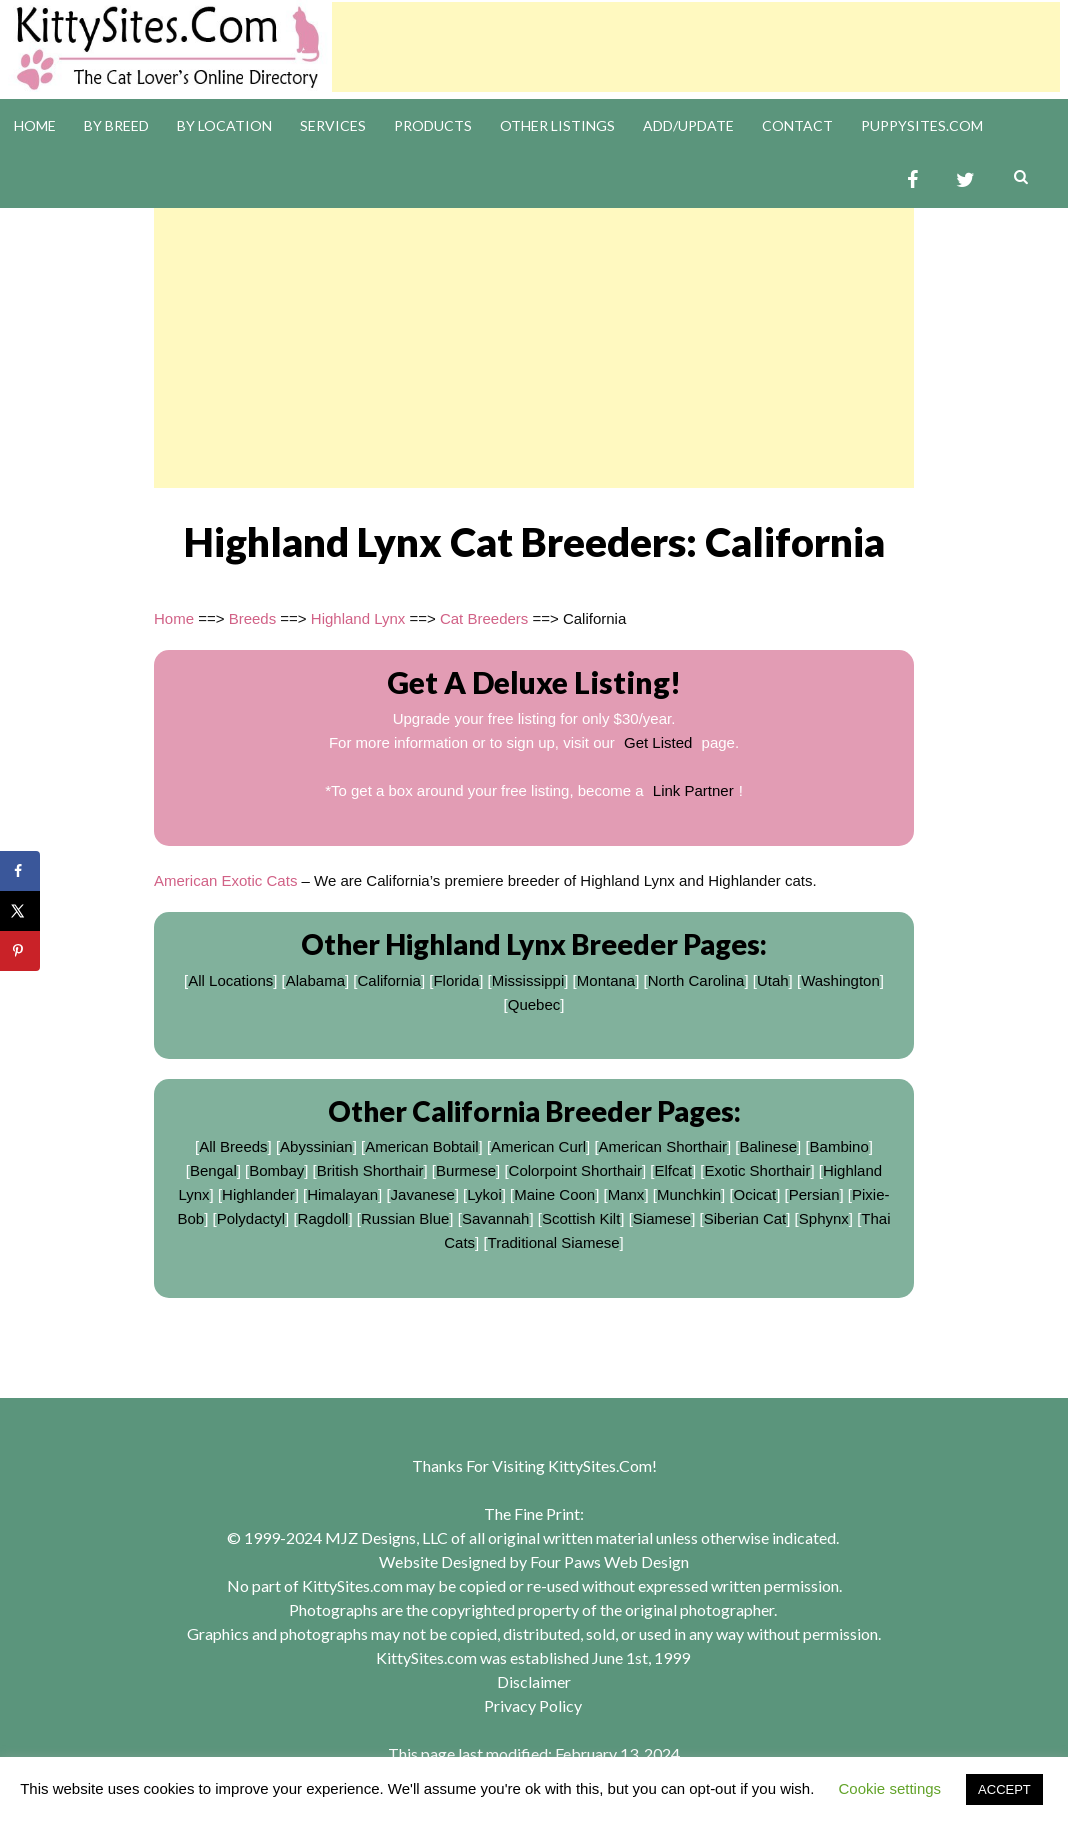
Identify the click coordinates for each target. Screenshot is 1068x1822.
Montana (606, 980)
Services (333, 125)
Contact (797, 125)
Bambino (839, 1146)
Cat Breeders (484, 618)
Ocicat (755, 1194)
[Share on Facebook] (20, 871)
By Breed (116, 125)
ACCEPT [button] (1004, 1789)
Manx (626, 1194)
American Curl (538, 1146)
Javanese (423, 1194)
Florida (456, 980)
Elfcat (674, 1170)
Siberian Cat (745, 1218)
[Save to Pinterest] (20, 951)
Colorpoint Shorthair (575, 1170)
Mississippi (528, 980)
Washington (840, 980)
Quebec (534, 1004)
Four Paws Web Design (609, 1561)
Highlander (258, 1194)
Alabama (315, 980)
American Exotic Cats (225, 880)
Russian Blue (405, 1218)
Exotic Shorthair (758, 1170)
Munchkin (689, 1194)
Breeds (253, 618)
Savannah (496, 1218)
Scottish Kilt (581, 1218)
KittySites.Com (600, 1465)
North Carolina (696, 980)
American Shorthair (663, 1146)
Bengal (213, 1170)
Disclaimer (534, 1681)
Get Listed (658, 742)
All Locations (230, 980)
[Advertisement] (696, 47)
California (389, 980)
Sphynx (824, 1218)
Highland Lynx (358, 618)
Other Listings (557, 125)
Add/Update (688, 125)
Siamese (662, 1218)
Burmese (466, 1170)
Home (35, 125)
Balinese (769, 1146)
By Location (224, 125)
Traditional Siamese (554, 1242)
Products (433, 125)
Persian (814, 1194)
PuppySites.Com (922, 125)
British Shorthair (370, 1170)
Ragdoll (323, 1218)
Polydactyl (251, 1218)
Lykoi (484, 1194)
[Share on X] (20, 911)
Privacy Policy (533, 1705)
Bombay (276, 1170)
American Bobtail (421, 1146)
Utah (773, 980)
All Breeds (233, 1146)
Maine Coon (554, 1194)
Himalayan (342, 1194)
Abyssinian (316, 1146)
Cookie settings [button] (890, 1788)
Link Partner (693, 790)
